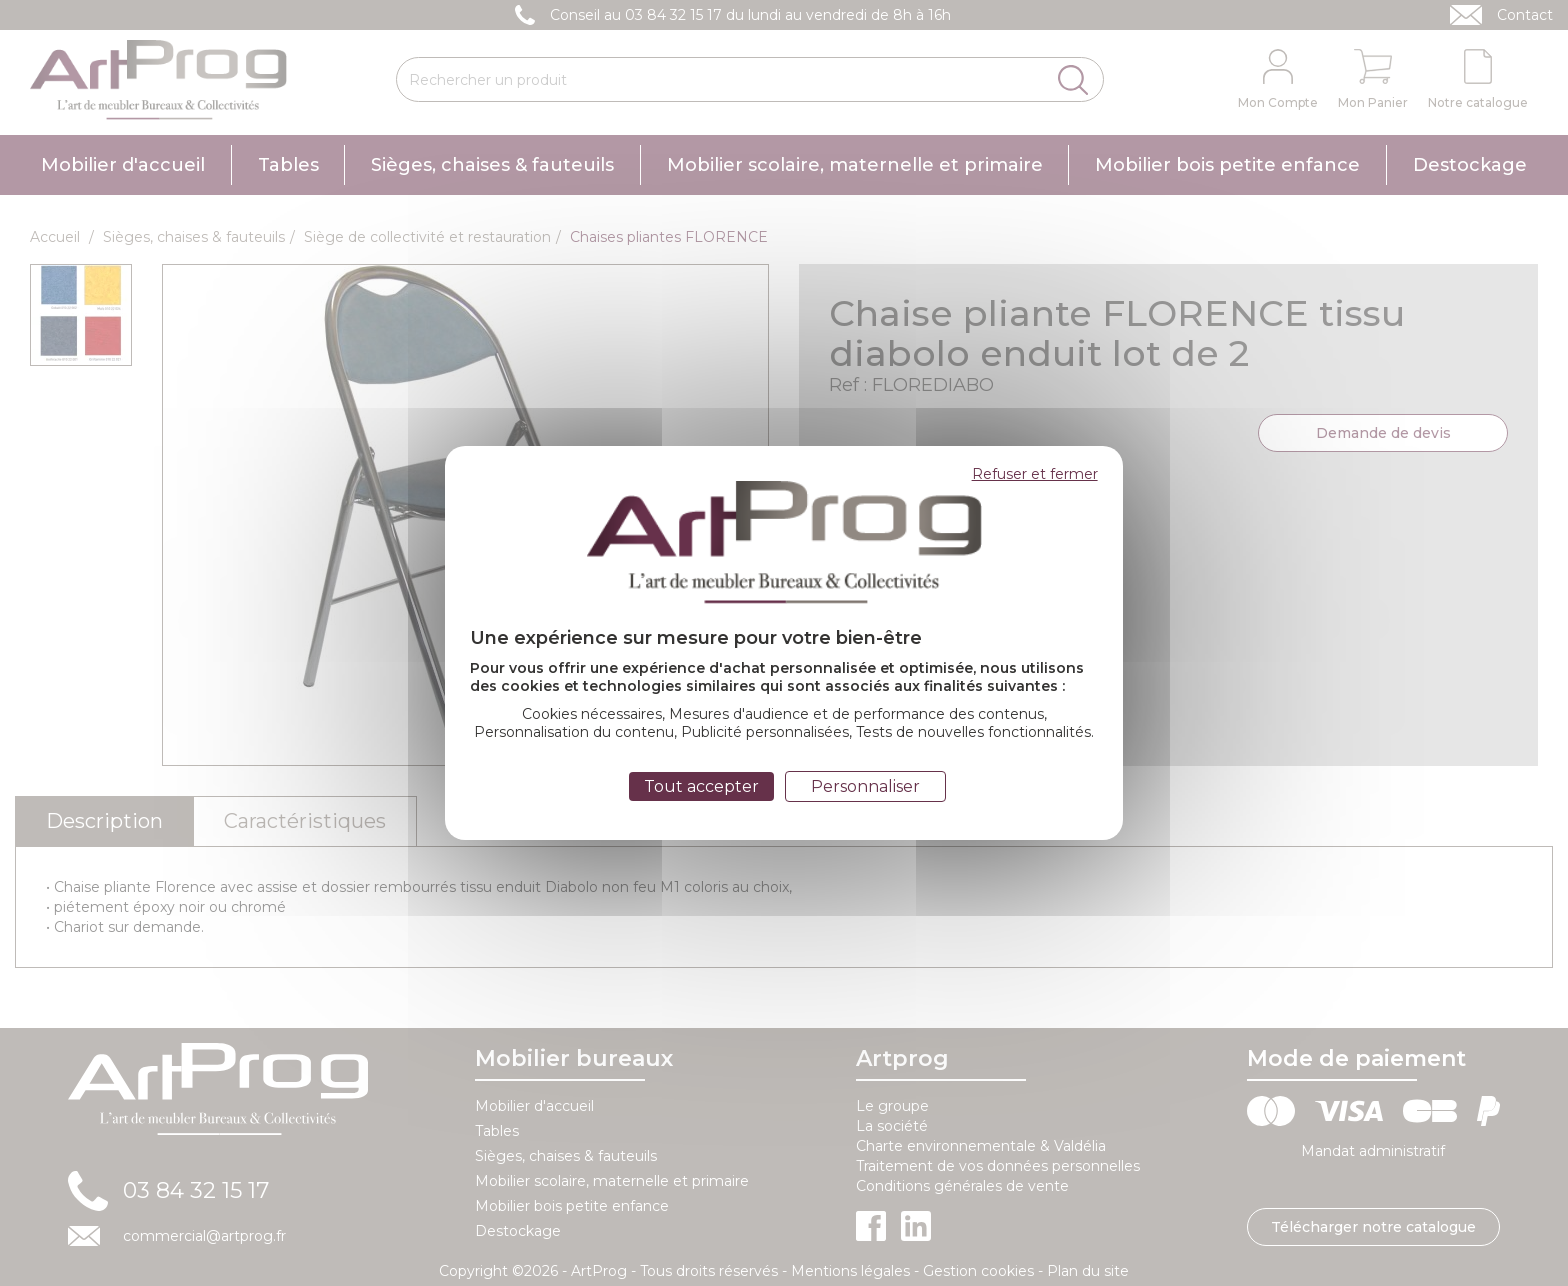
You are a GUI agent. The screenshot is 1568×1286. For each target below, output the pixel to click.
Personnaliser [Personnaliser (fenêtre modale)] (865, 786)
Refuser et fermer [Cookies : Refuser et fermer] (1035, 474)
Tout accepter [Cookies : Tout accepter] (701, 786)
